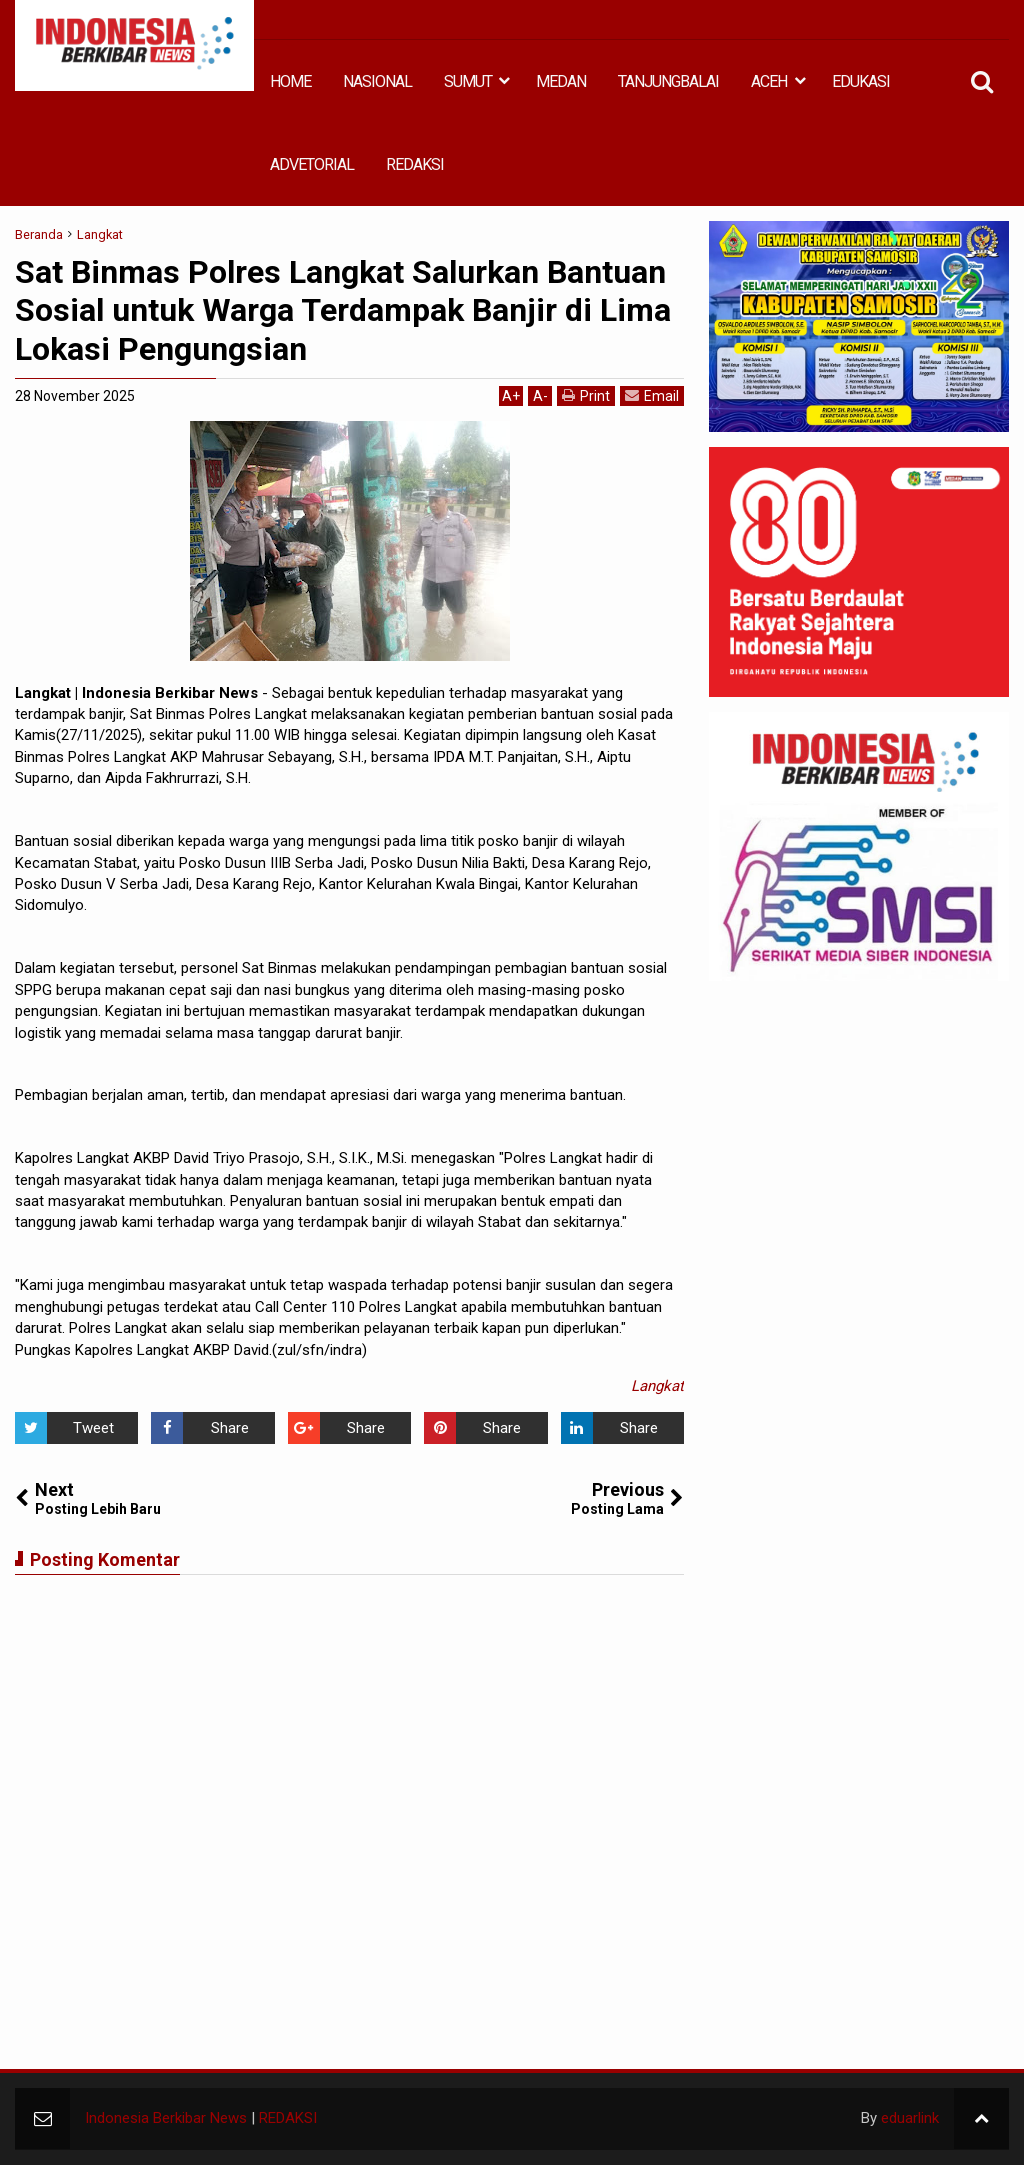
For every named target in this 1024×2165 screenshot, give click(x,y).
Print (586, 395)
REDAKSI (415, 164)
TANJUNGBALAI (668, 81)
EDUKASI (861, 81)
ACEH (769, 81)
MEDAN (561, 81)
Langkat (657, 1386)
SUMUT (468, 81)
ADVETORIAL (312, 164)
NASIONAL (377, 81)
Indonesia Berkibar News (166, 2118)
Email (652, 395)
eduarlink (910, 2118)
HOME (290, 81)
